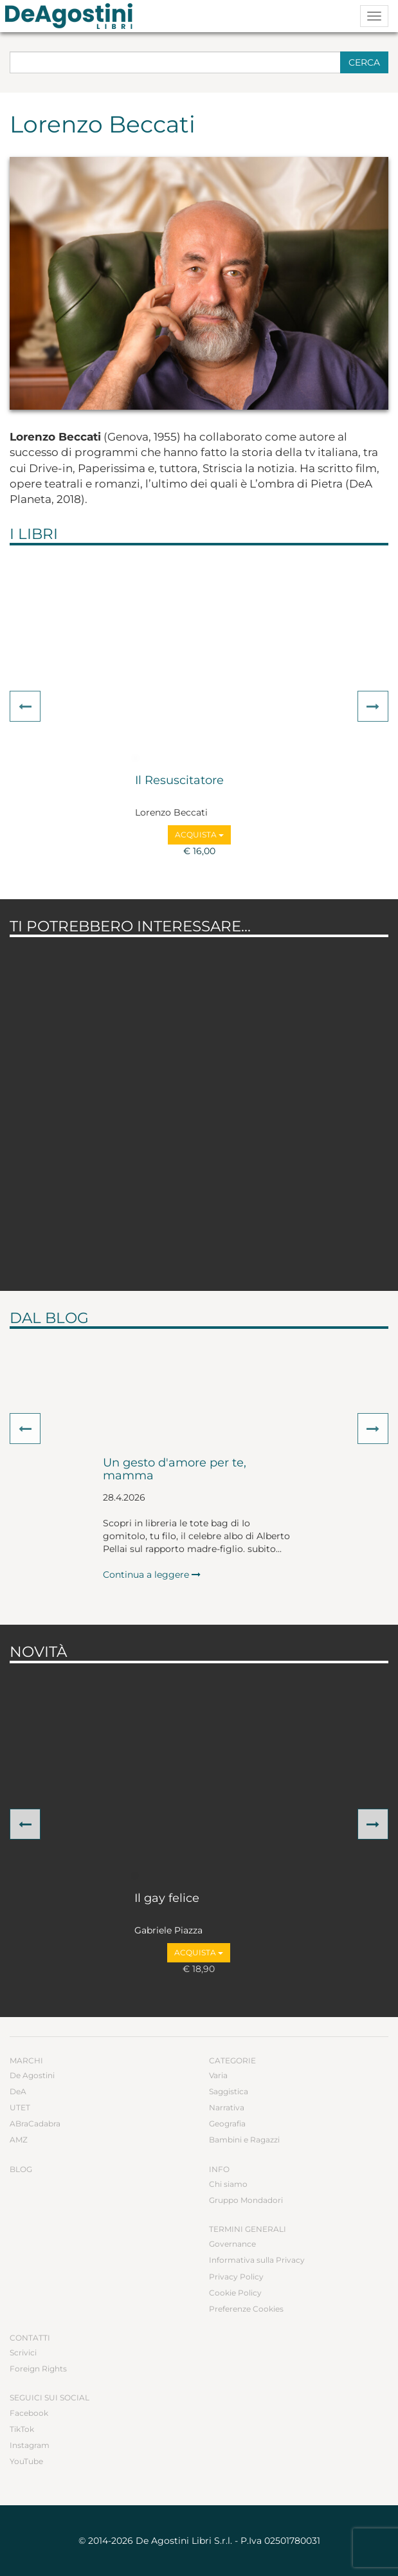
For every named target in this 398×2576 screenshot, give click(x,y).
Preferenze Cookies (246, 2309)
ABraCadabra (35, 2123)
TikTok (22, 2429)
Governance (232, 2244)
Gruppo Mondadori (246, 2200)
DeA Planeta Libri (72, 16)
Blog (21, 2169)
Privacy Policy (236, 2276)
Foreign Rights (38, 2368)
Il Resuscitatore (179, 780)
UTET (20, 2107)
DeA (18, 2091)
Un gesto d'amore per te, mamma (174, 1470)
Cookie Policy (235, 2292)
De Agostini (32, 2075)
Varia (218, 2075)
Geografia (227, 2123)
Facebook (29, 2413)
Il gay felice (166, 1898)
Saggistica (228, 2091)
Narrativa (226, 2107)
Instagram (30, 2445)
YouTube (26, 2461)
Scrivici (23, 2352)
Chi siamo (228, 2184)
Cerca (364, 62)
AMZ (19, 2139)
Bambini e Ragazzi (244, 2139)
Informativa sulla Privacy (257, 2260)
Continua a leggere (152, 1574)
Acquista (199, 834)
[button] (25, 706)
